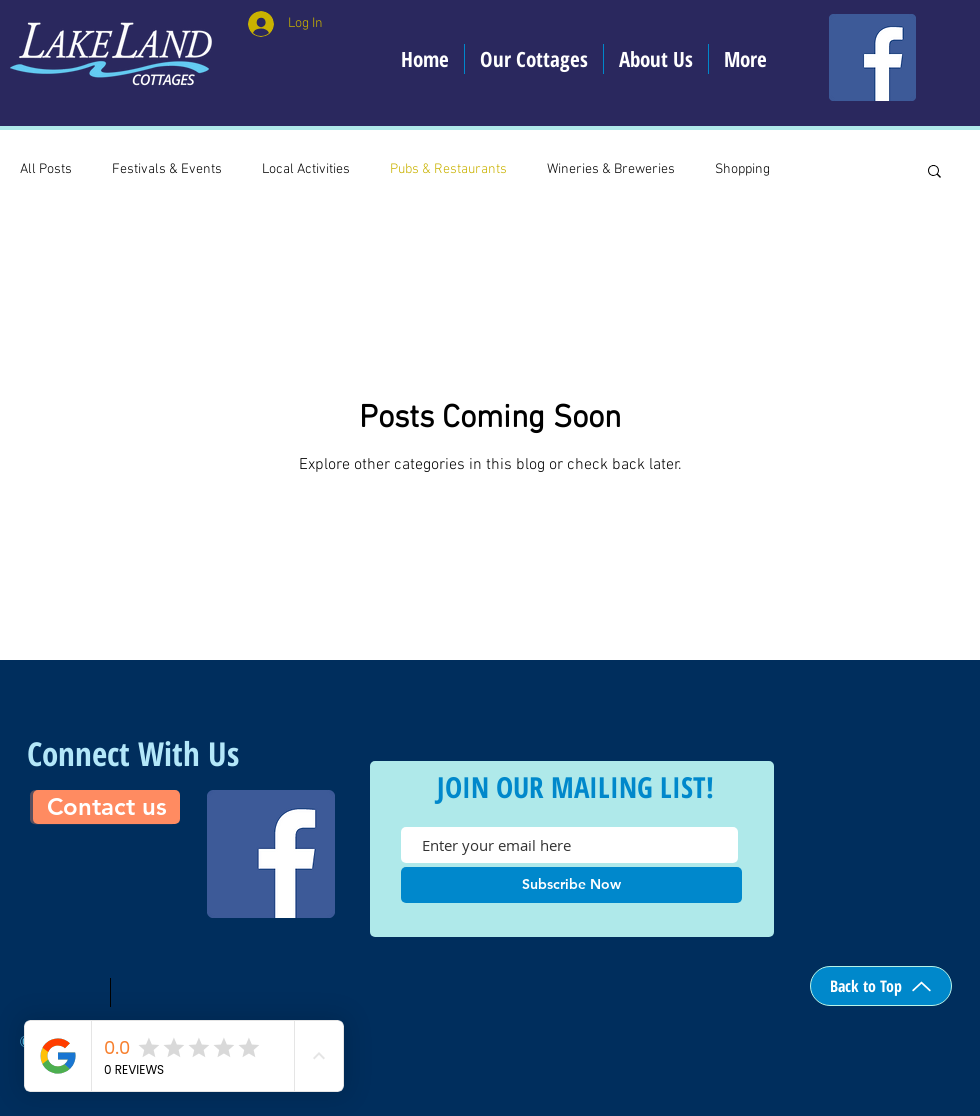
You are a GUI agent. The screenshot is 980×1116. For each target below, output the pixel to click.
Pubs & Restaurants (448, 169)
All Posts (46, 169)
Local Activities (306, 169)
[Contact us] (106, 807)
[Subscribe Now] (571, 885)
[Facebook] (872, 57)
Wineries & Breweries (611, 169)
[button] (934, 172)
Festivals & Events (167, 169)
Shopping (742, 169)
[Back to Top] (881, 986)
